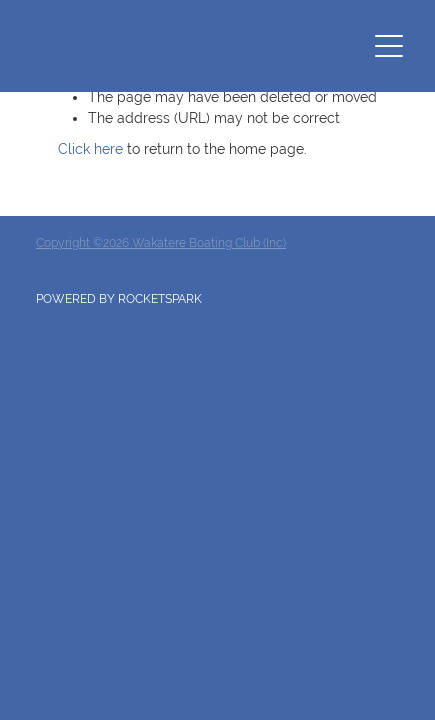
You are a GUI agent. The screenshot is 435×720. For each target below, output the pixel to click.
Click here (90, 149)
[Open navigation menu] (389, 46)
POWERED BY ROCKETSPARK (119, 299)
